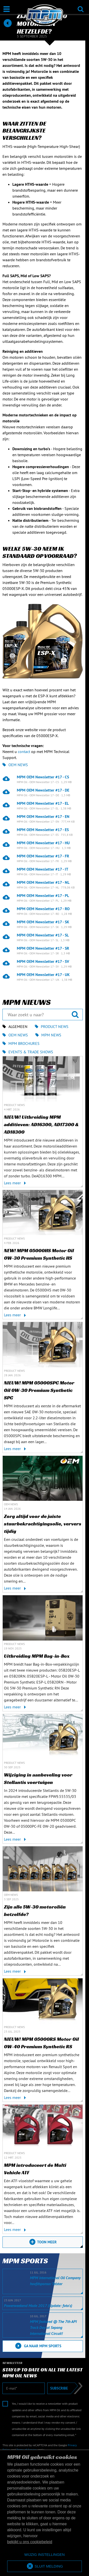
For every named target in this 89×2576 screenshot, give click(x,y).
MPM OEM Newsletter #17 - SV (43, 961)
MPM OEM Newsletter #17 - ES (43, 829)
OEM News (15, 764)
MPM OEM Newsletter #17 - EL (43, 803)
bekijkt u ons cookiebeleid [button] (29, 2542)
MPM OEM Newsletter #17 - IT (42, 869)
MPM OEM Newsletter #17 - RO (43, 908)
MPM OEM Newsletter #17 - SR (43, 948)
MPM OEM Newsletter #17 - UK (43, 974)
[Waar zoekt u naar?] (42, 1014)
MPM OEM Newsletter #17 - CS (43, 776)
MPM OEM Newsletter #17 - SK (43, 921)
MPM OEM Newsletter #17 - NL (43, 882)
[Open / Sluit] (6, 9)
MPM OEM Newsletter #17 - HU (43, 842)
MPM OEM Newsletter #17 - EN (43, 816)
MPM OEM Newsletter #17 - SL (43, 935)
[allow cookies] (44, 2566)
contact (24, 751)
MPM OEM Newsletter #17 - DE (43, 790)
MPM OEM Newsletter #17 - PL (43, 895)
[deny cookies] (44, 2555)
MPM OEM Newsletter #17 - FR (43, 855)
